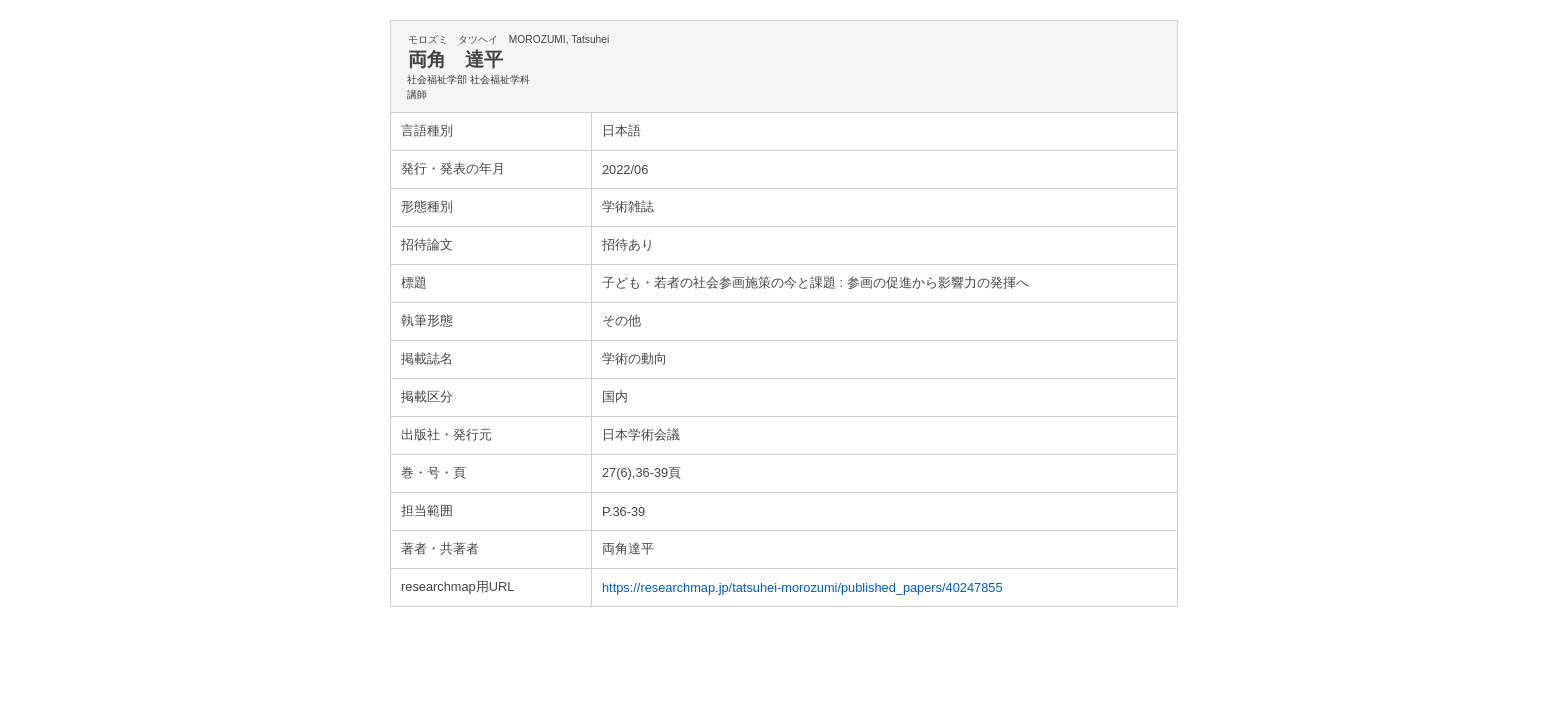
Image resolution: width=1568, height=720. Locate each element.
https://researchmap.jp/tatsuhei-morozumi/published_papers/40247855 (802, 587)
